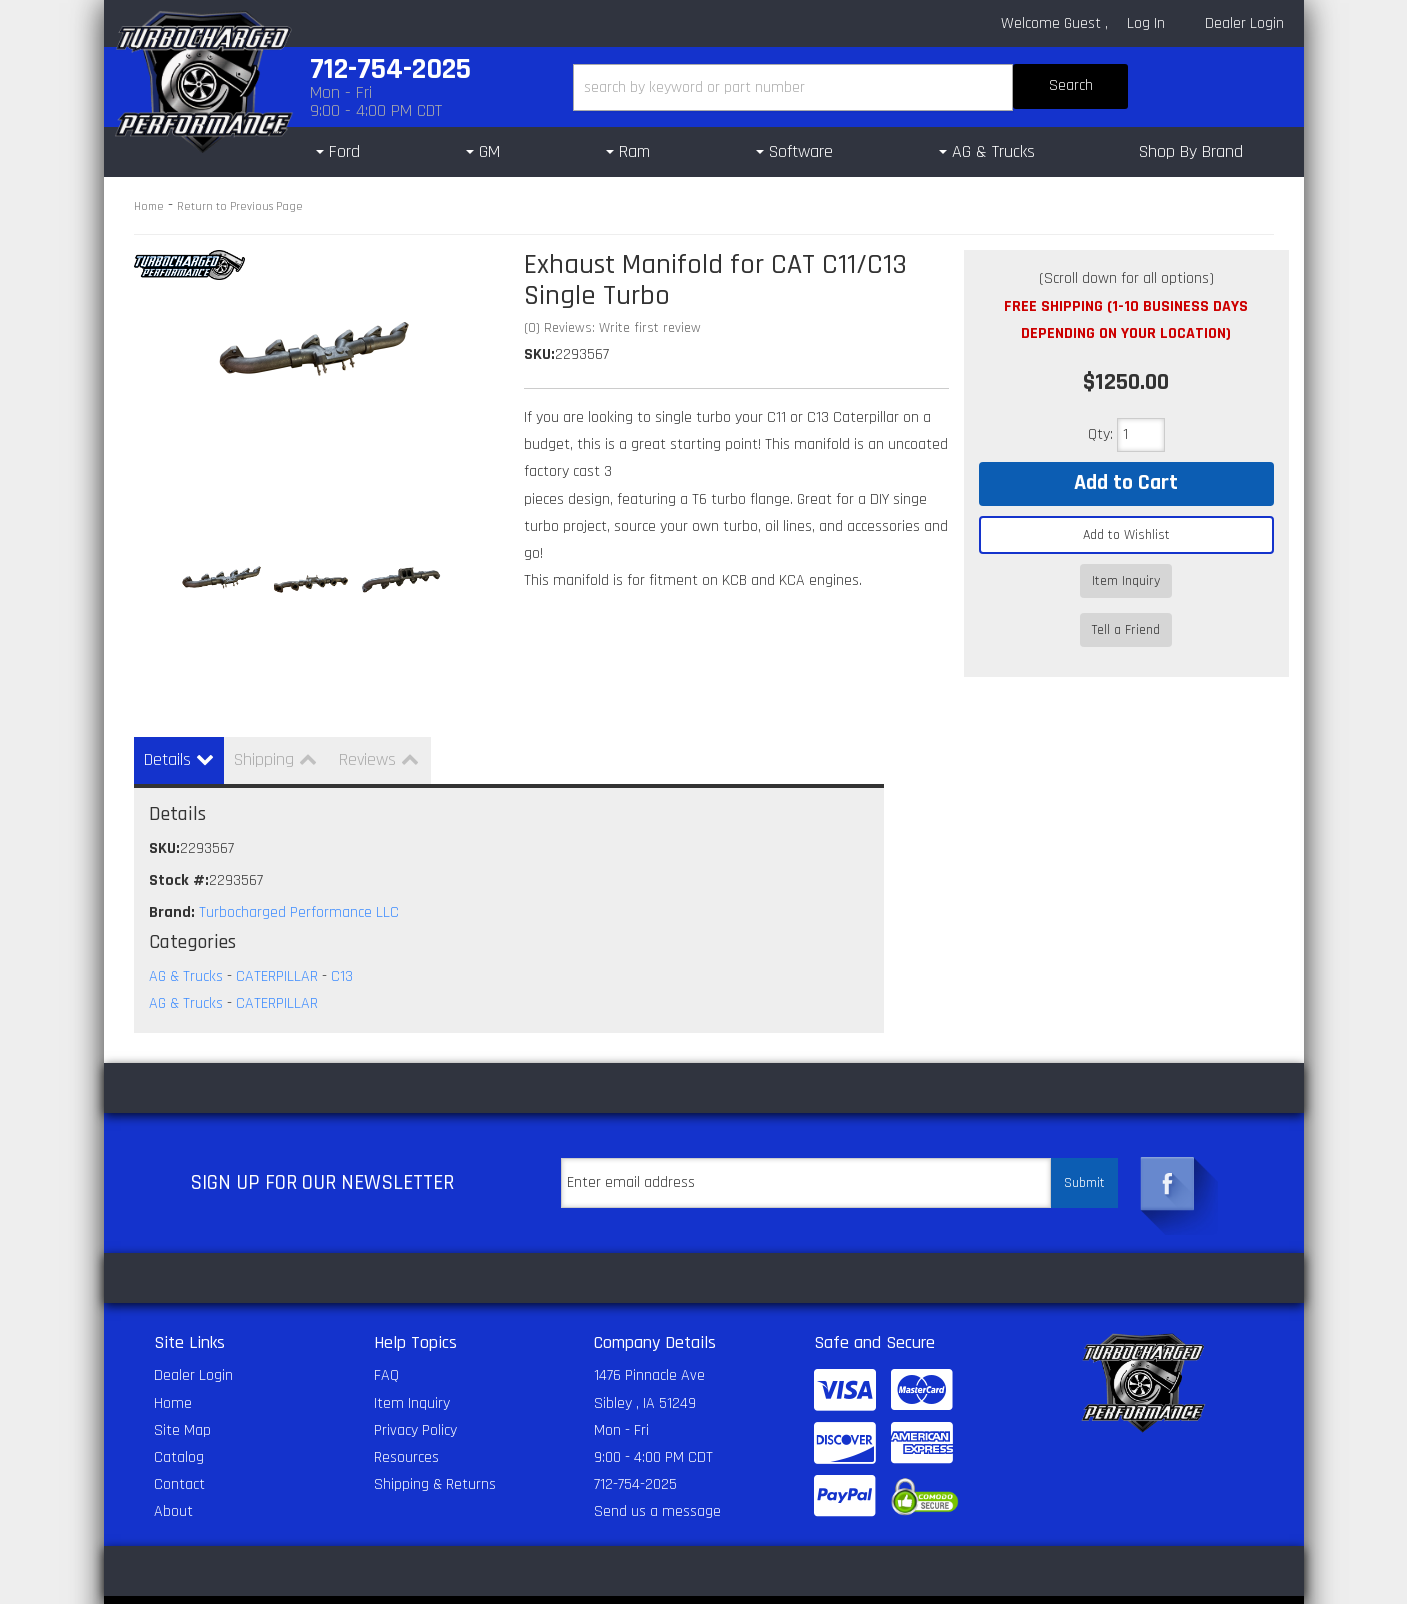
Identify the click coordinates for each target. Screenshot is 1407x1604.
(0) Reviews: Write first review (612, 328)
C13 (342, 941)
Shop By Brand (1191, 151)
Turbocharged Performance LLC (299, 877)
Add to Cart (1126, 483)
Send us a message (657, 1476)
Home (149, 206)
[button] (850, 87)
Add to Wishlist (1126, 535)
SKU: (539, 354)
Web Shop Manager (945, 1582)
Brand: (172, 877)
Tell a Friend (1126, 610)
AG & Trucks (186, 941)
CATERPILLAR (277, 941)
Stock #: (179, 845)
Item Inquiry (1126, 581)
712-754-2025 (635, 1449)
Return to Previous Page (240, 206)
